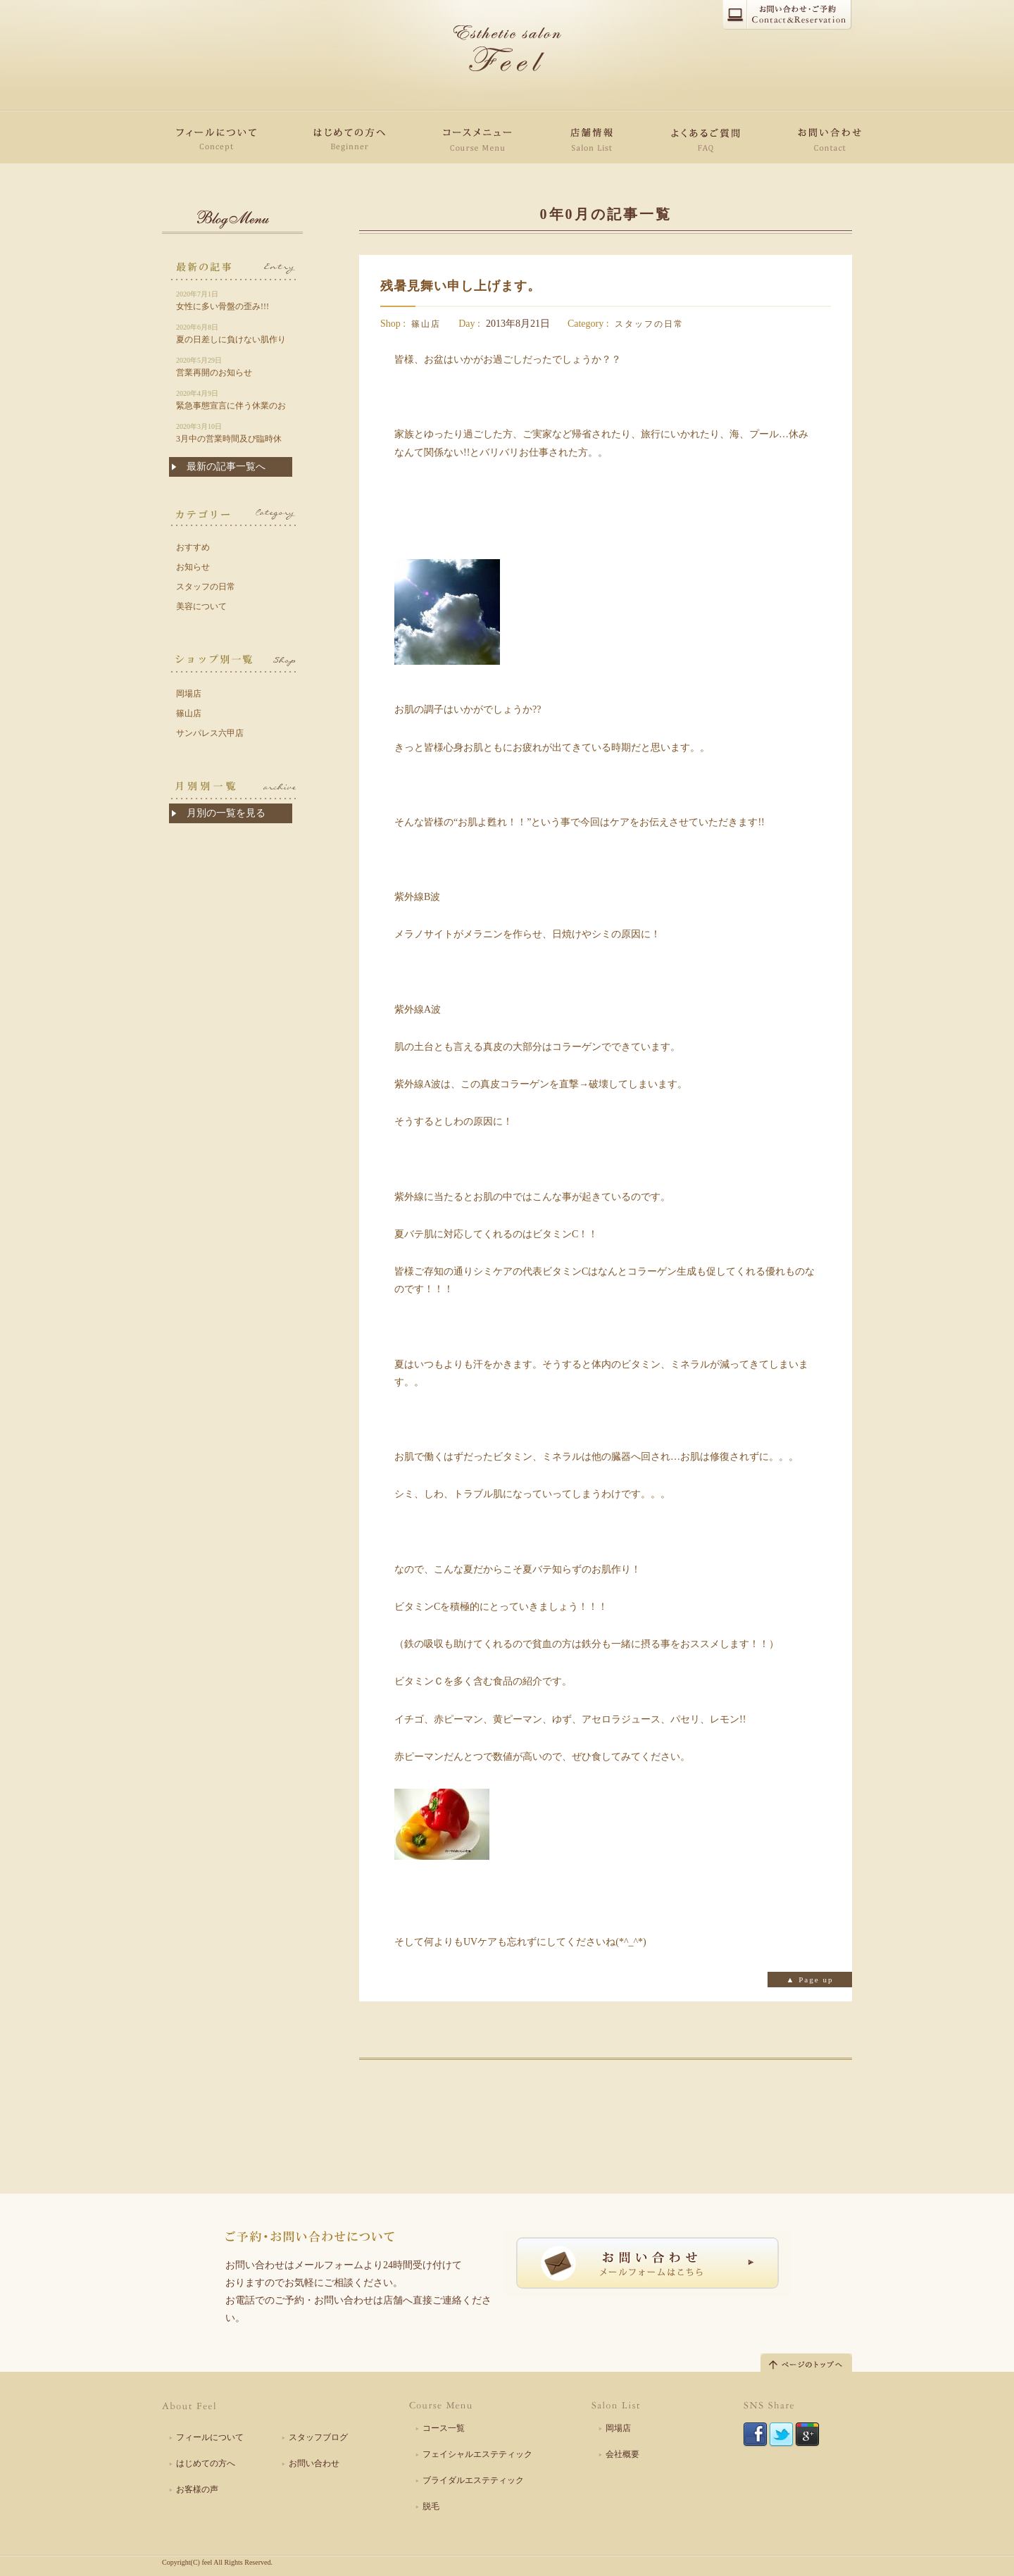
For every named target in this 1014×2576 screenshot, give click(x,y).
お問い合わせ (314, 2463)
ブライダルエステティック (473, 2480)
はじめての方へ (205, 2463)
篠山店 (426, 324)
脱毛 (431, 2506)
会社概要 (622, 2454)
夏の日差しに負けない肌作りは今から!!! (232, 334)
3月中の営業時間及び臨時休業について (232, 433)
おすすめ (193, 547)
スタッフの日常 (649, 324)
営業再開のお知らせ (232, 366)
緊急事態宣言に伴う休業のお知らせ (232, 400)
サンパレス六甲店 (210, 733)
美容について (201, 606)
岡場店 (188, 694)
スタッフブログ (318, 2437)
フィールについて (210, 2437)
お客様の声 (197, 2489)
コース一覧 (444, 2428)
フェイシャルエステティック (477, 2454)
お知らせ (193, 567)
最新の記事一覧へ (226, 466)
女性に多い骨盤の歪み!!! (232, 300)
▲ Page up (810, 1979)
